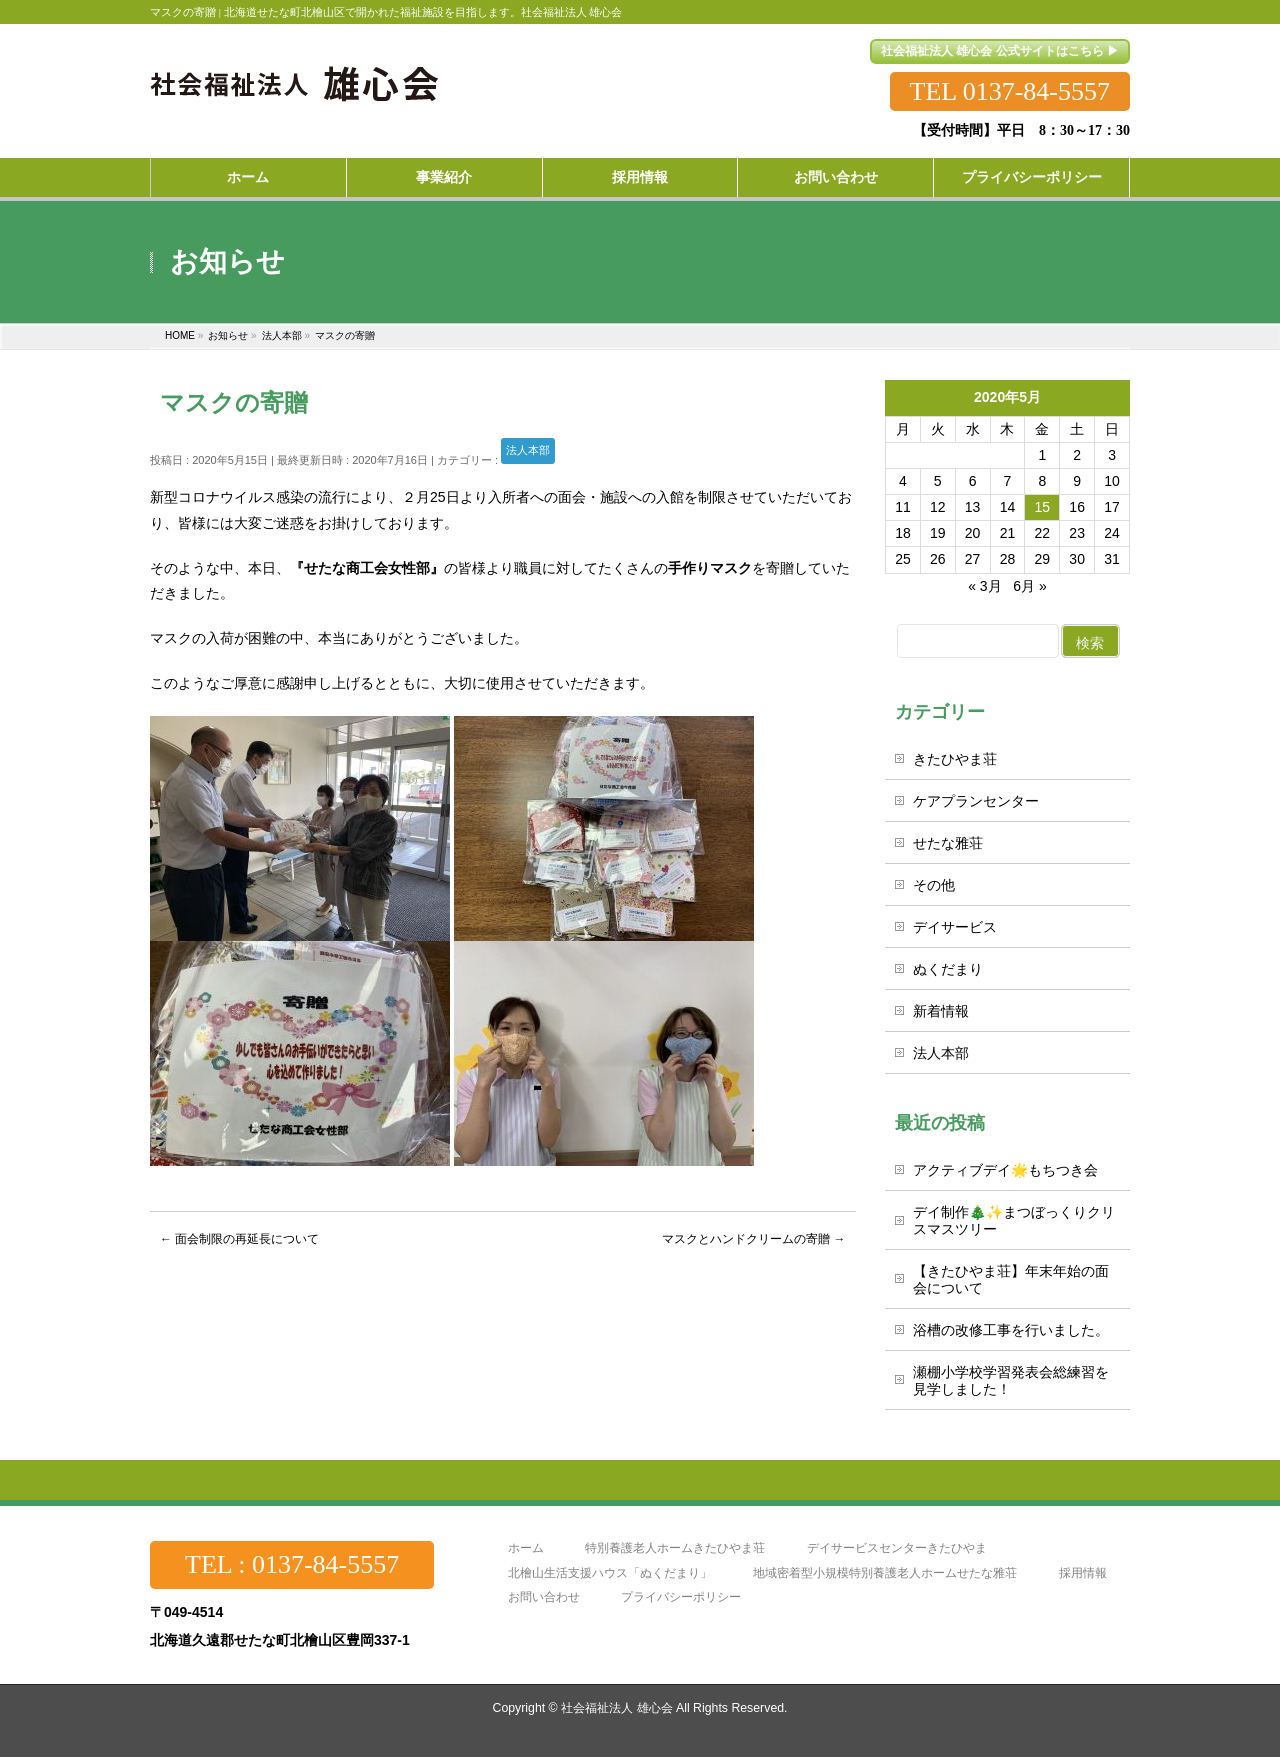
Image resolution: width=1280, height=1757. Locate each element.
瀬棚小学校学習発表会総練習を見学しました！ (1011, 1380)
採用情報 (1083, 1573)
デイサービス (955, 927)
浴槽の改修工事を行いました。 (1011, 1330)
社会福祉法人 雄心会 (616, 1708)
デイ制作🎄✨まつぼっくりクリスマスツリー (1014, 1220)
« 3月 (984, 586)
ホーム (526, 1548)
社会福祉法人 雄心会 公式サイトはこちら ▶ (1000, 51)
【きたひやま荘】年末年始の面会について (1011, 1279)
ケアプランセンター (976, 801)
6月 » (1029, 586)
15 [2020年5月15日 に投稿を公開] (1043, 507)
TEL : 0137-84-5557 (292, 1564)
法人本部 (528, 450)
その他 (934, 885)
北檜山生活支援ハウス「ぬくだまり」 (610, 1573)
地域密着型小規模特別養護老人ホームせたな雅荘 (885, 1573)
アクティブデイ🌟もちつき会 (1005, 1170)
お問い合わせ (544, 1597)
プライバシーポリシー (681, 1597)
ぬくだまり (948, 969)
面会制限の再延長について (239, 1239)
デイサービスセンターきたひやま (897, 1548)
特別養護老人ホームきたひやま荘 (675, 1548)
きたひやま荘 (955, 759)
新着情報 (941, 1011)
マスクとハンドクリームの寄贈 (753, 1239)
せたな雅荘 (948, 843)
